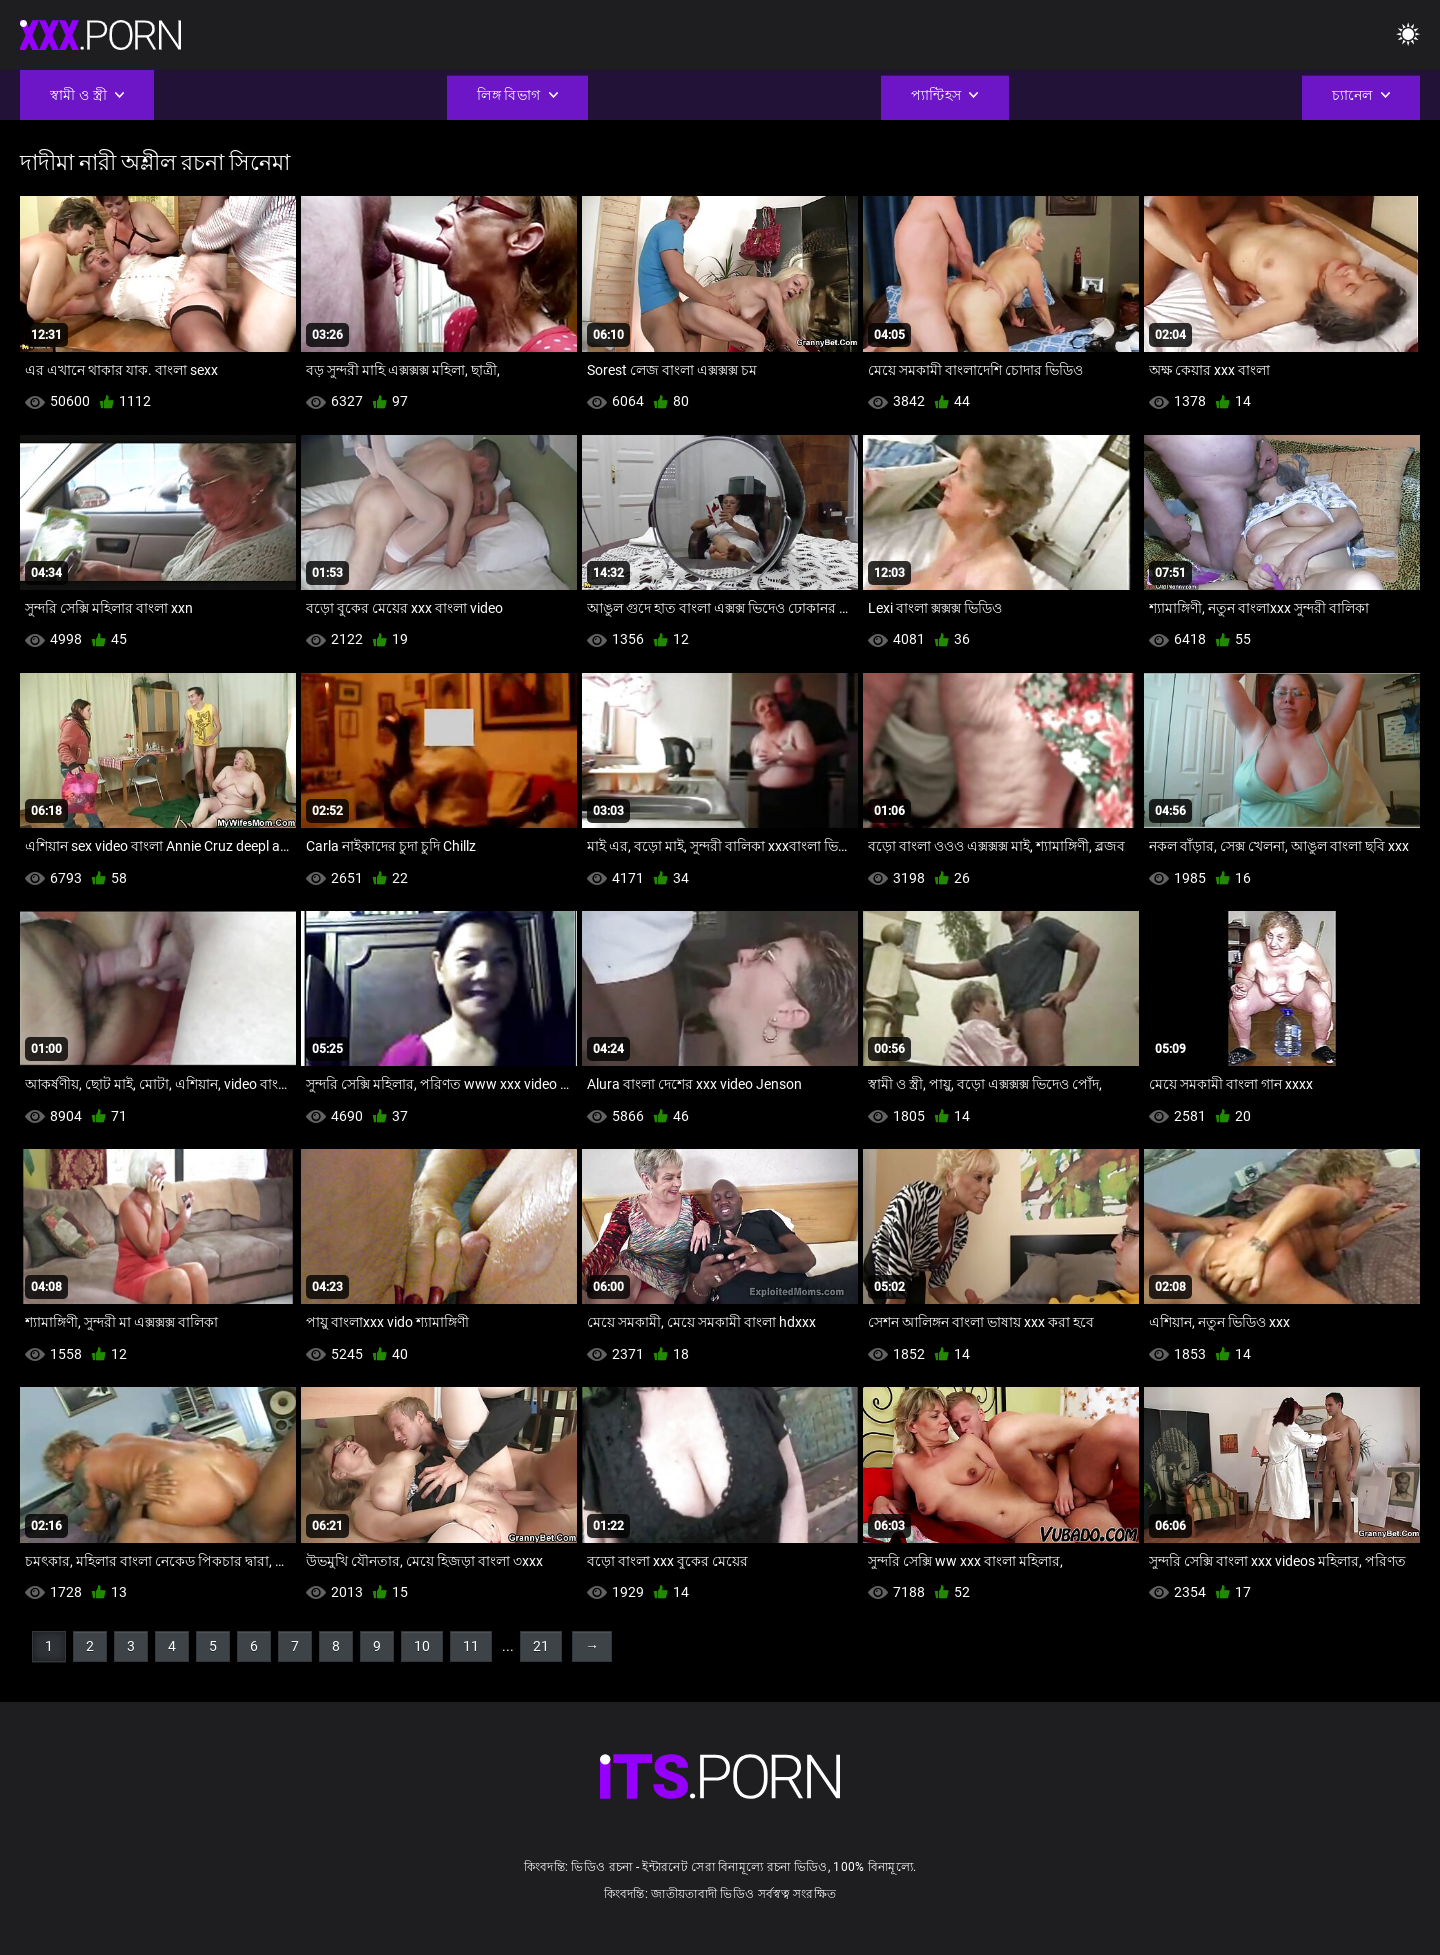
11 (471, 1646)
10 (422, 1646)
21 (541, 1646)
